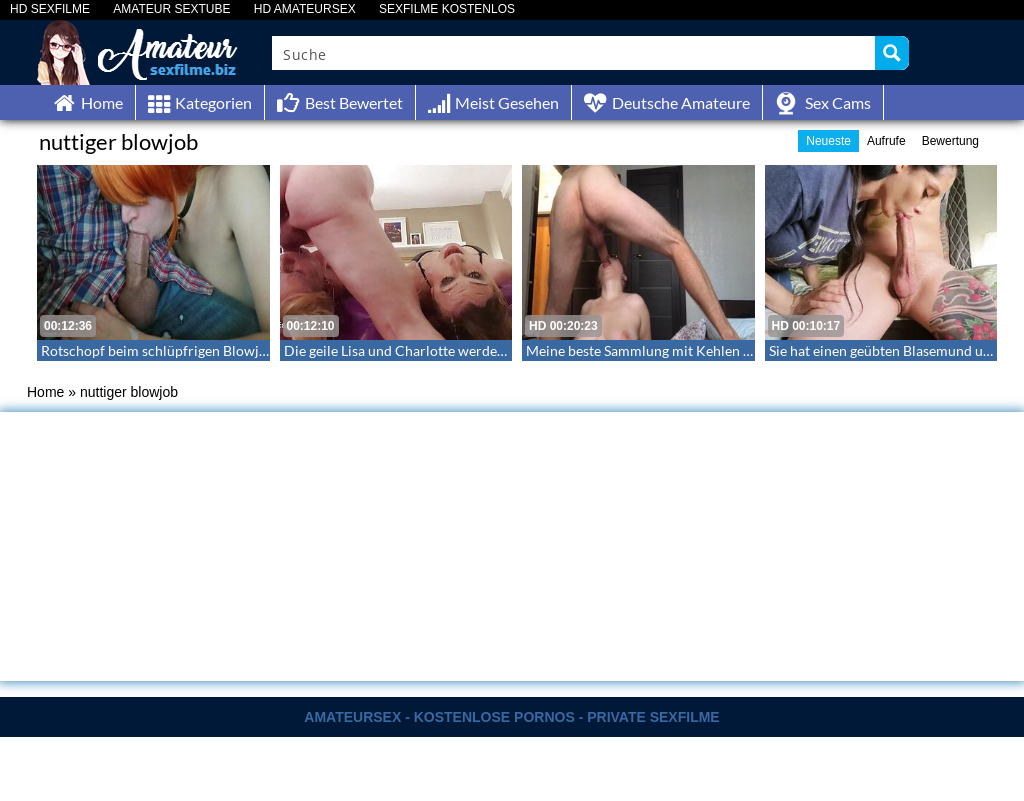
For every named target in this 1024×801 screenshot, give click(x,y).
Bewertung (950, 141)
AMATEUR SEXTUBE (171, 9)
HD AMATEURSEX (305, 9)
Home (45, 392)
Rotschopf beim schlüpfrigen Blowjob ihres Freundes (205, 350)
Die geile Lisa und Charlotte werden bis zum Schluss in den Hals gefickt (502, 350)
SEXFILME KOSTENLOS (447, 9)
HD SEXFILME (50, 9)
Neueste (828, 141)
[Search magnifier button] (892, 53)
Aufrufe (886, 141)
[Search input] (574, 53)
